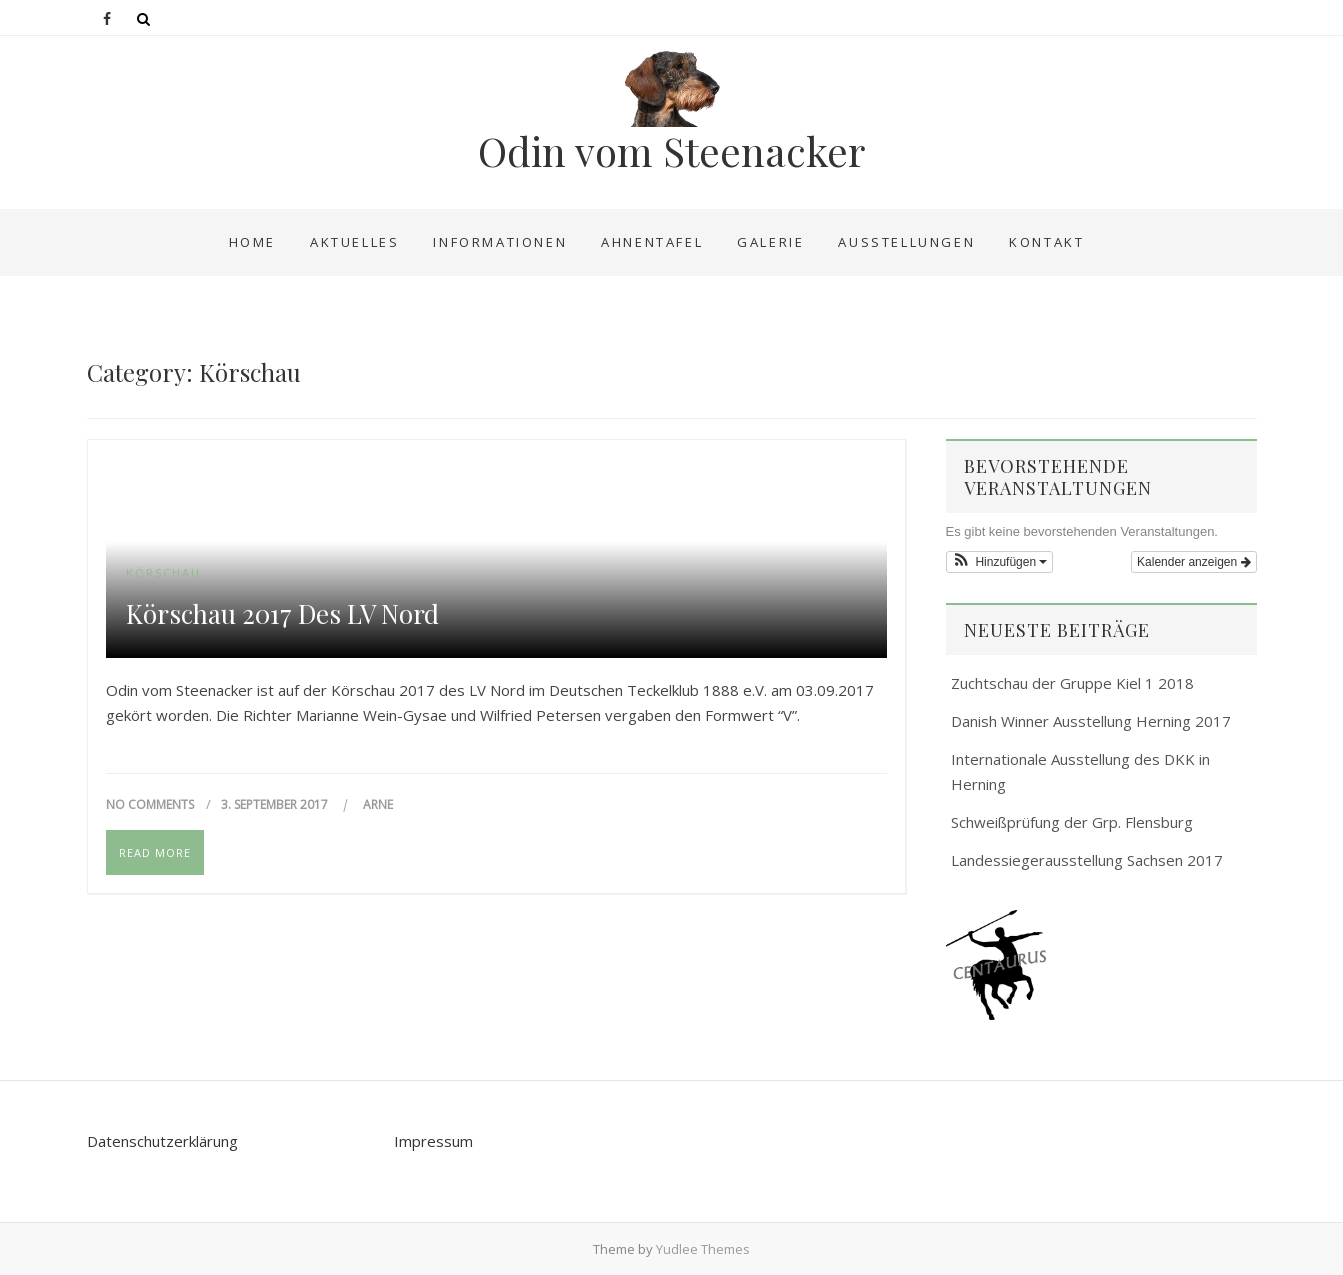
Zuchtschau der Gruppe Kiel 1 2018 (1072, 683)
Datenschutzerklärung (162, 1141)
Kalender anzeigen (1193, 562)
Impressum (433, 1141)
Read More (155, 852)
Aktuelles (354, 242)
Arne (378, 804)
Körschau (163, 572)
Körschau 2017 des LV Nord (282, 614)
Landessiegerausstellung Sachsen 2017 (1087, 860)
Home (252, 242)
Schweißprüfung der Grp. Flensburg (1072, 822)
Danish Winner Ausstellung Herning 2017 (1091, 721)
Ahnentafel (652, 242)
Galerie (770, 242)
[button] (1000, 562)
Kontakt (1046, 242)
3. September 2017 (276, 804)
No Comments (150, 804)
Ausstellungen (906, 242)
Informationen (500, 242)
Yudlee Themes (703, 1249)
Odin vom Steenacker (671, 151)
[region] (1101, 965)
